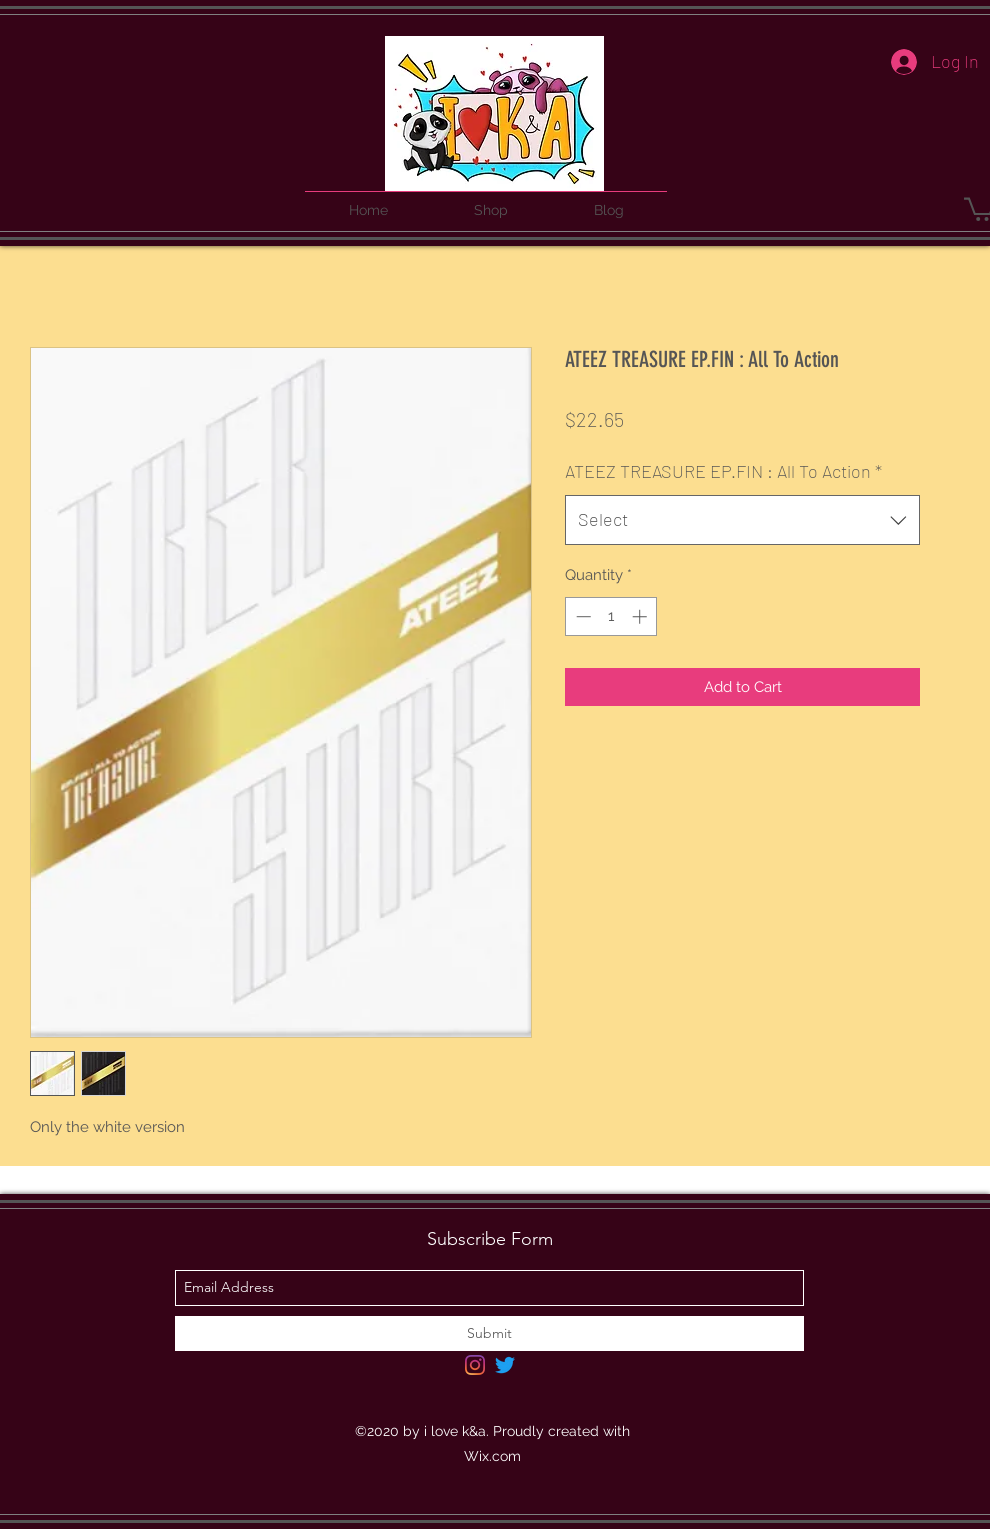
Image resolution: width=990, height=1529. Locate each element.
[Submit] (489, 1333)
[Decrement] (581, 616)
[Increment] (641, 616)
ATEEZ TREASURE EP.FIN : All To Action (723, 471)
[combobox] (742, 520)
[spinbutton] (611, 616)
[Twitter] (505, 1365)
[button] (491, 201)
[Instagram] (475, 1365)
